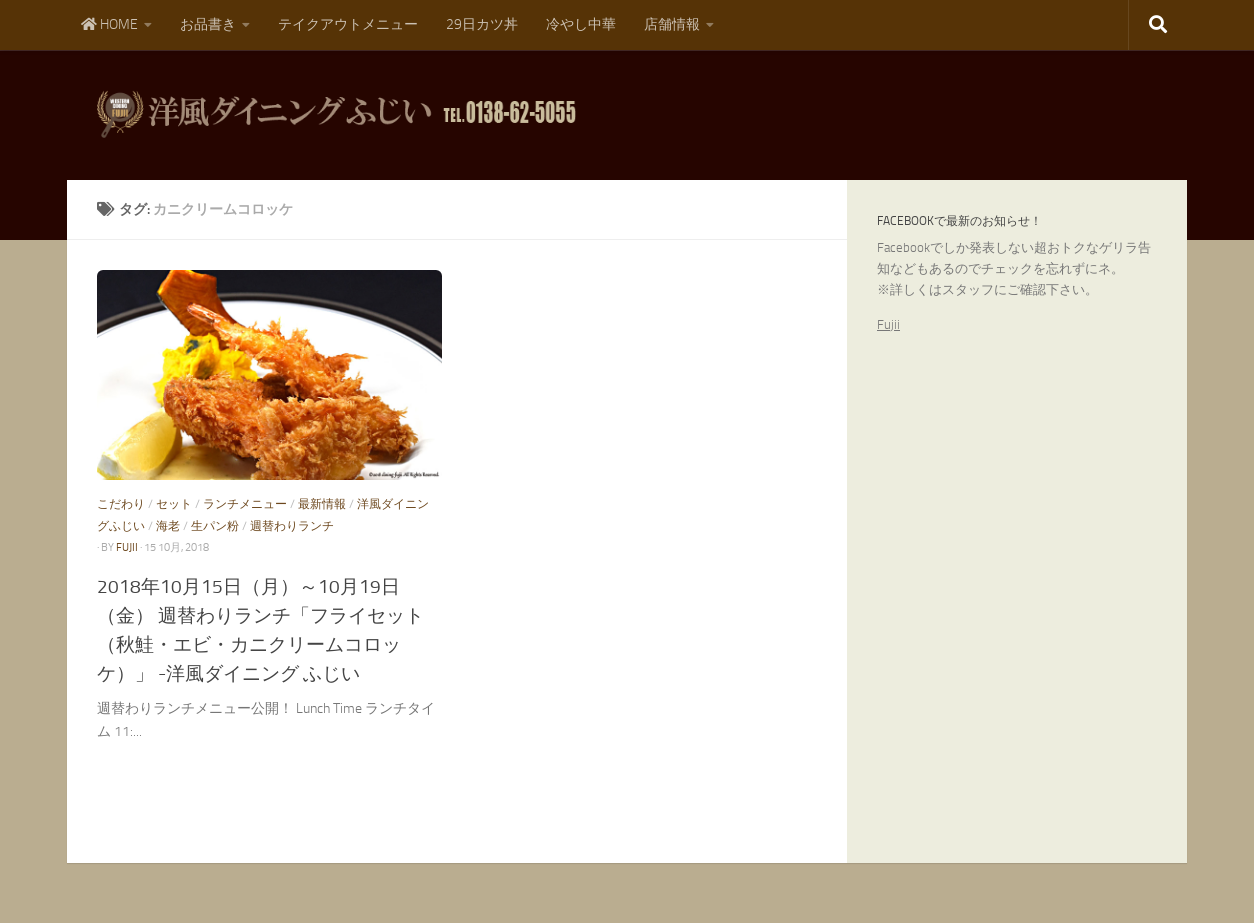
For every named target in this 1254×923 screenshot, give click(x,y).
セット (174, 504)
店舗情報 (672, 24)
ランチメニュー (245, 504)
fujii (127, 547)
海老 (168, 526)
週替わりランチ (292, 526)
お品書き (208, 24)
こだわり (121, 504)
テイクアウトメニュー (348, 24)
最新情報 (322, 504)
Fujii (888, 324)
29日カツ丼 (482, 24)
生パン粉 (215, 526)
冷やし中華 (581, 24)
